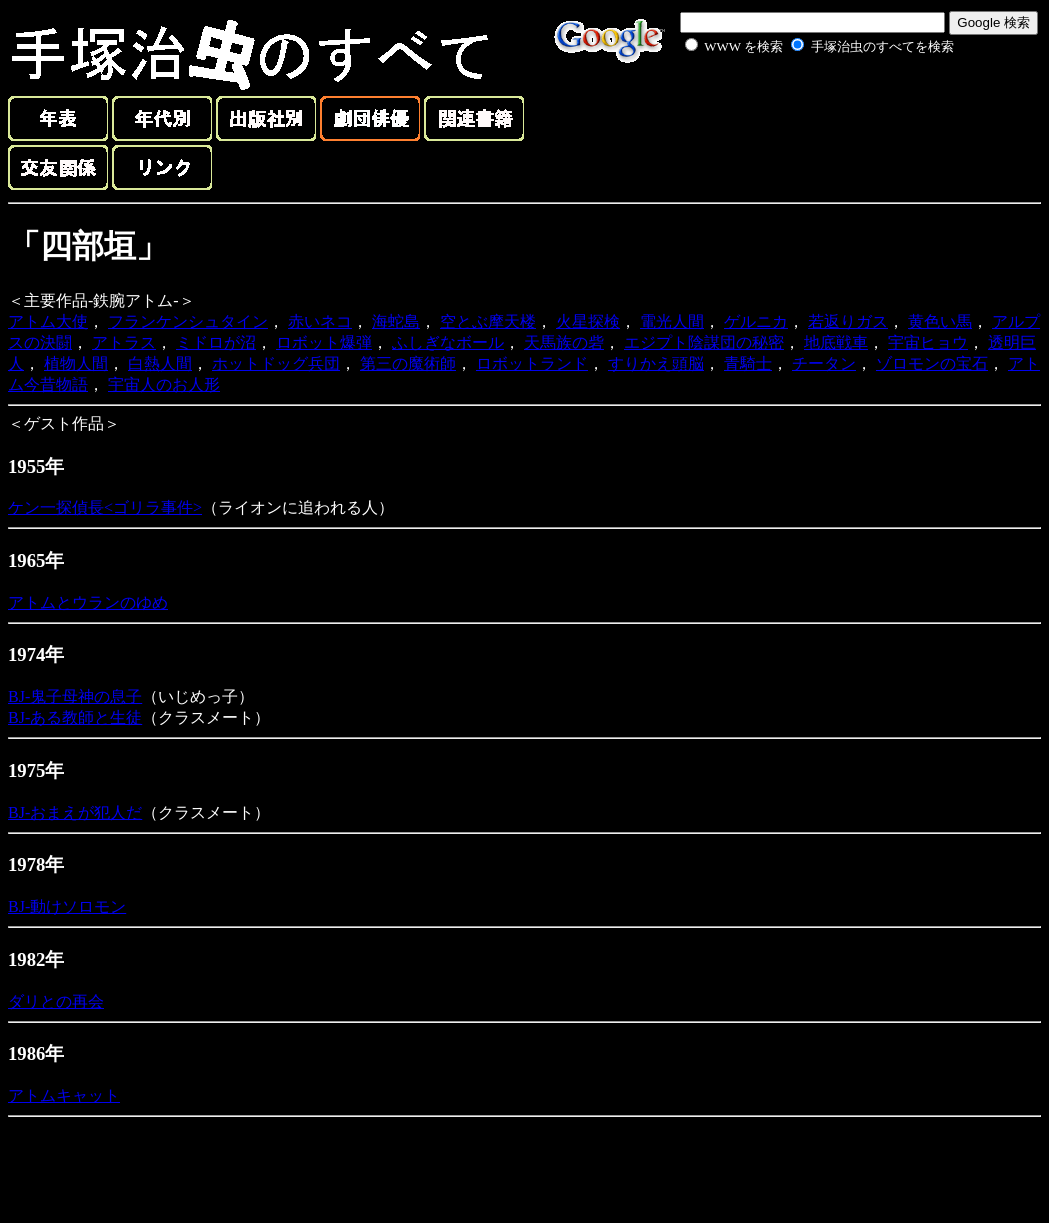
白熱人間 (160, 363)
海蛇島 (396, 321)
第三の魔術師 (408, 363)
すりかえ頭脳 (656, 363)
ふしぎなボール (448, 342)
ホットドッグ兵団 (276, 363)
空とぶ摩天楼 (488, 321)
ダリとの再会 (56, 1001)
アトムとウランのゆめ (88, 602)
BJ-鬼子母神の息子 (75, 696)
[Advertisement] (797, 104)
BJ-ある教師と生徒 (75, 717)
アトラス (124, 342)
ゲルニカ (756, 321)
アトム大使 (48, 321)
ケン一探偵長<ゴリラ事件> (105, 507)
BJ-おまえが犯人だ (75, 812)
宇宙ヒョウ (928, 342)
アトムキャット (64, 1095)
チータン (824, 363)
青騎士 (748, 363)
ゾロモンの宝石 (932, 363)
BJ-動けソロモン (67, 906)
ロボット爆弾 (324, 342)
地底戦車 (836, 342)
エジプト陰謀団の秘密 (704, 342)
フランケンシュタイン (188, 321)
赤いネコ (320, 321)
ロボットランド (532, 363)
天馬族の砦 (564, 342)
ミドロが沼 (216, 342)
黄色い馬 (940, 321)
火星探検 (588, 321)
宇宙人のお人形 (164, 384)
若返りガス (848, 321)
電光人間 (672, 321)
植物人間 (76, 363)
